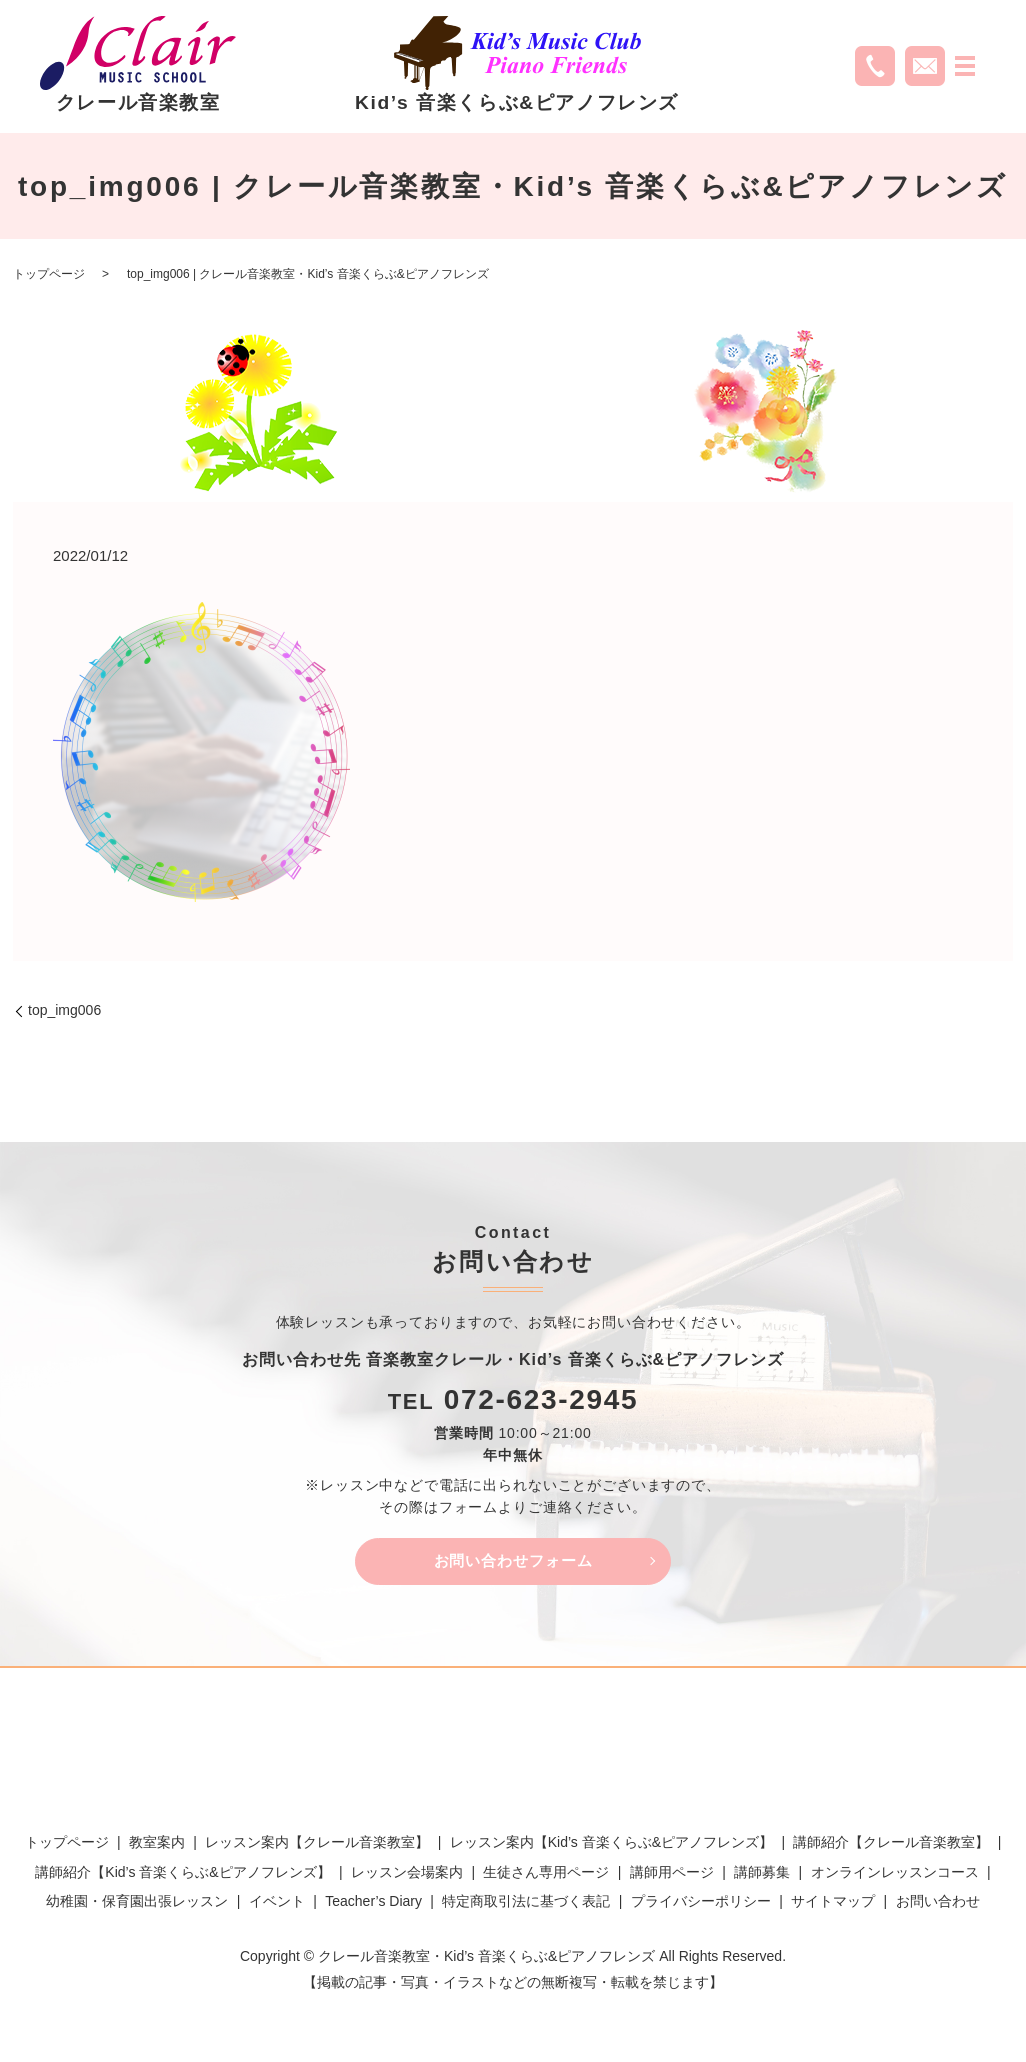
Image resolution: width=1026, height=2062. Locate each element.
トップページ (49, 274)
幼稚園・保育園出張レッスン (137, 1905)
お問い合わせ (938, 1905)
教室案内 (157, 1846)
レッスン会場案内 (407, 1875)
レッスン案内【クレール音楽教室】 (317, 1846)
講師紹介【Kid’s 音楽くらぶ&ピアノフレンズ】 (182, 1875)
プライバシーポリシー (701, 1905)
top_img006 (64, 1010)
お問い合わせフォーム (513, 1562)
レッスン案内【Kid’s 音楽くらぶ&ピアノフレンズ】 (611, 1846)
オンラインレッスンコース (895, 1875)
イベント (277, 1905)
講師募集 (762, 1875)
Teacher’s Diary (373, 1905)
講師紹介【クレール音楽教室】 (891, 1846)
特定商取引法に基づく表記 (526, 1905)
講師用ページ (672, 1875)
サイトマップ (833, 1905)
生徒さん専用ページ (546, 1875)
